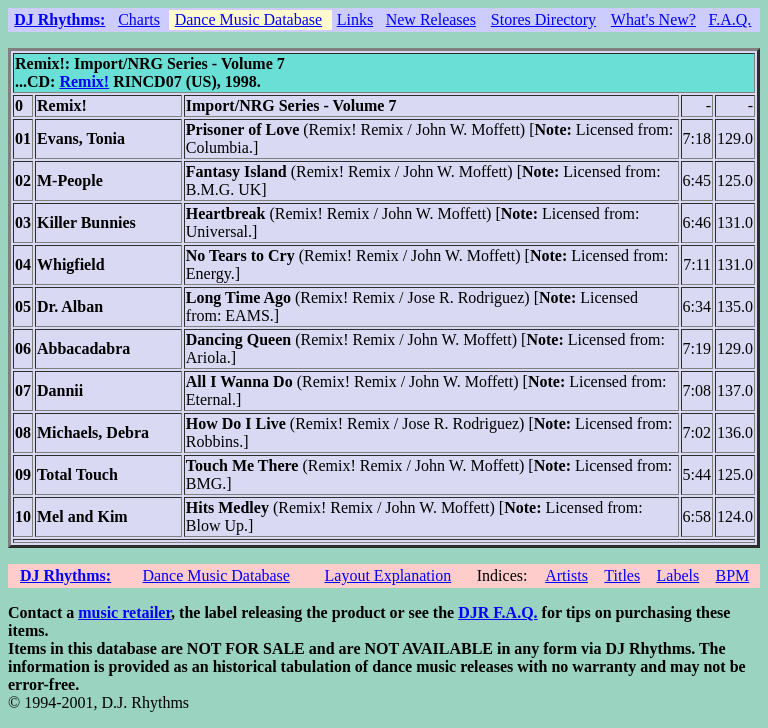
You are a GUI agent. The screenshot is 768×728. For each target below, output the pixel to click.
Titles (622, 575)
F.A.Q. (730, 19)
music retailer (124, 612)
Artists (566, 575)
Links (355, 19)
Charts (139, 19)
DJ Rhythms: (59, 19)
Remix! (84, 81)
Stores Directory (543, 19)
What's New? (653, 19)
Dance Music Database (249, 19)
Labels (678, 575)
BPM (732, 575)
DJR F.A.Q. (497, 612)
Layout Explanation (388, 575)
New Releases (431, 19)
